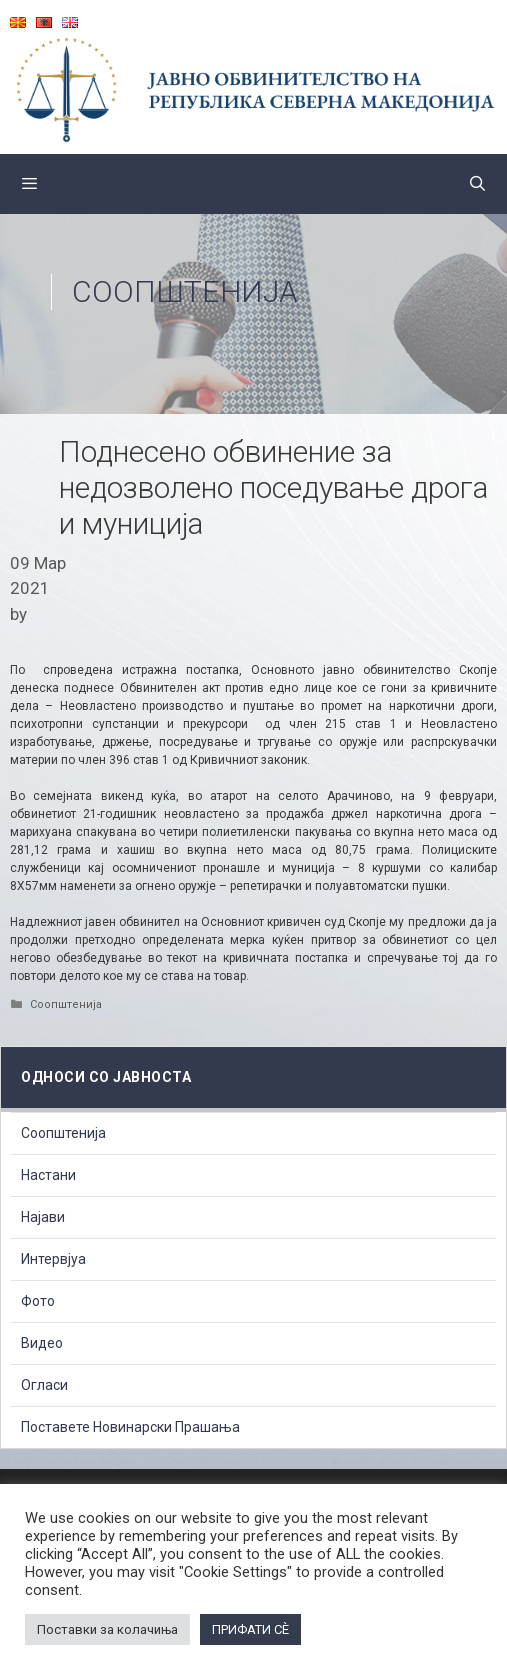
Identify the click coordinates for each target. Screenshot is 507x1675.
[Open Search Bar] (477, 184)
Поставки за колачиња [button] (107, 1629)
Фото (38, 1301)
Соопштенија (185, 291)
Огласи (44, 1385)
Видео (42, 1343)
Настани (48, 1175)
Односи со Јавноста (106, 1077)
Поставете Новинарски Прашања (130, 1427)
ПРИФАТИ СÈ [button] (250, 1629)
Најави (43, 1217)
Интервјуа (53, 1259)
